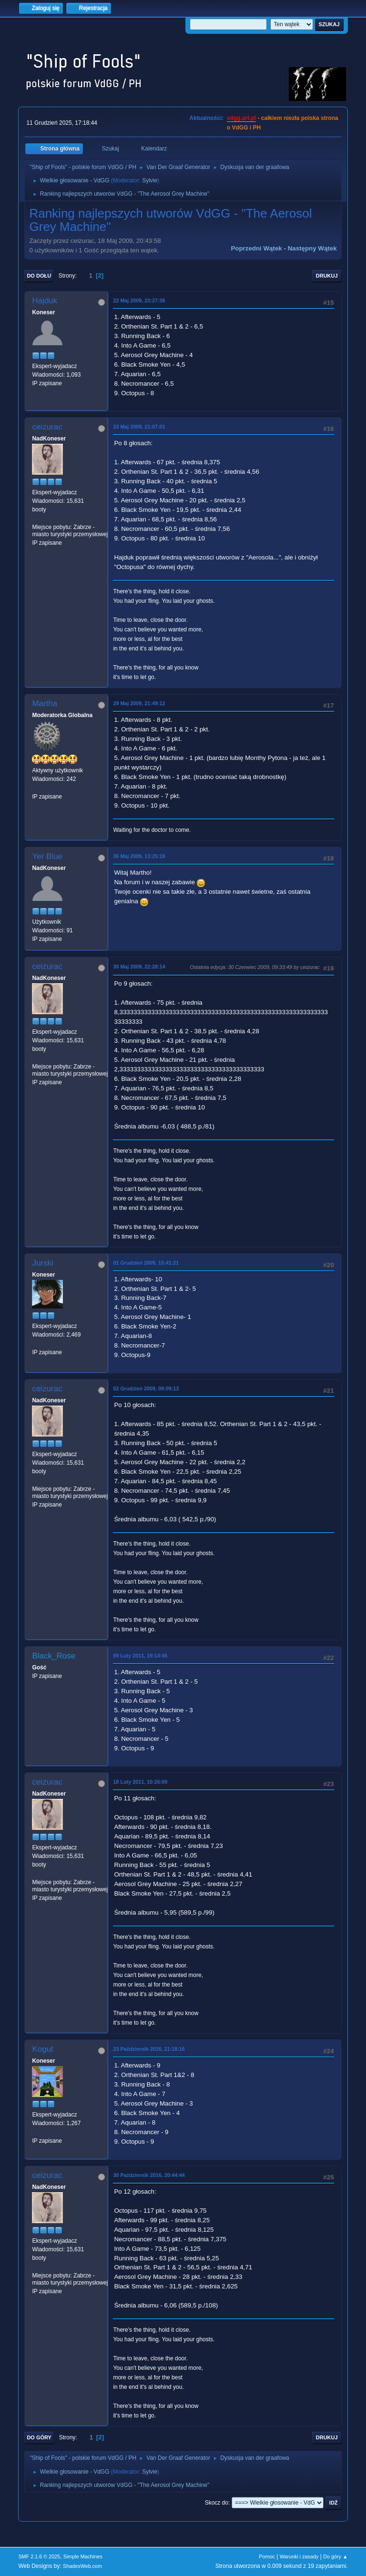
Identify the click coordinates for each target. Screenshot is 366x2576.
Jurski (42, 1263)
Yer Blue (47, 856)
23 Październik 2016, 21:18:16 (148, 2049)
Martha (44, 703)
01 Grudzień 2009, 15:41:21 (146, 1263)
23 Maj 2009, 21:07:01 (139, 426)
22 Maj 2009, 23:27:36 (139, 300)
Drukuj (327, 276)
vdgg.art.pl (241, 118)
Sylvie (149, 180)
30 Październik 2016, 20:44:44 (148, 2175)
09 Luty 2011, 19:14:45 (140, 1655)
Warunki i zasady (299, 2556)
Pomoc (267, 2556)
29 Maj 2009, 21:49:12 (139, 703)
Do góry (39, 2437)
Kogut (42, 2049)
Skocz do (216, 2502)
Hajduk (44, 300)
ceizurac (47, 426)
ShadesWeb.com (82, 2566)
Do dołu (39, 276)
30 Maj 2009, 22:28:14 (139, 966)
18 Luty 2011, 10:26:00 (140, 1782)
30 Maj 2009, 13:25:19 (139, 856)
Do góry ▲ (335, 2556)
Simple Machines (82, 2556)
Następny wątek (312, 248)
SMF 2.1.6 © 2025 (39, 2556)
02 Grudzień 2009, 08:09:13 (146, 1388)
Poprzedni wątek (256, 248)
